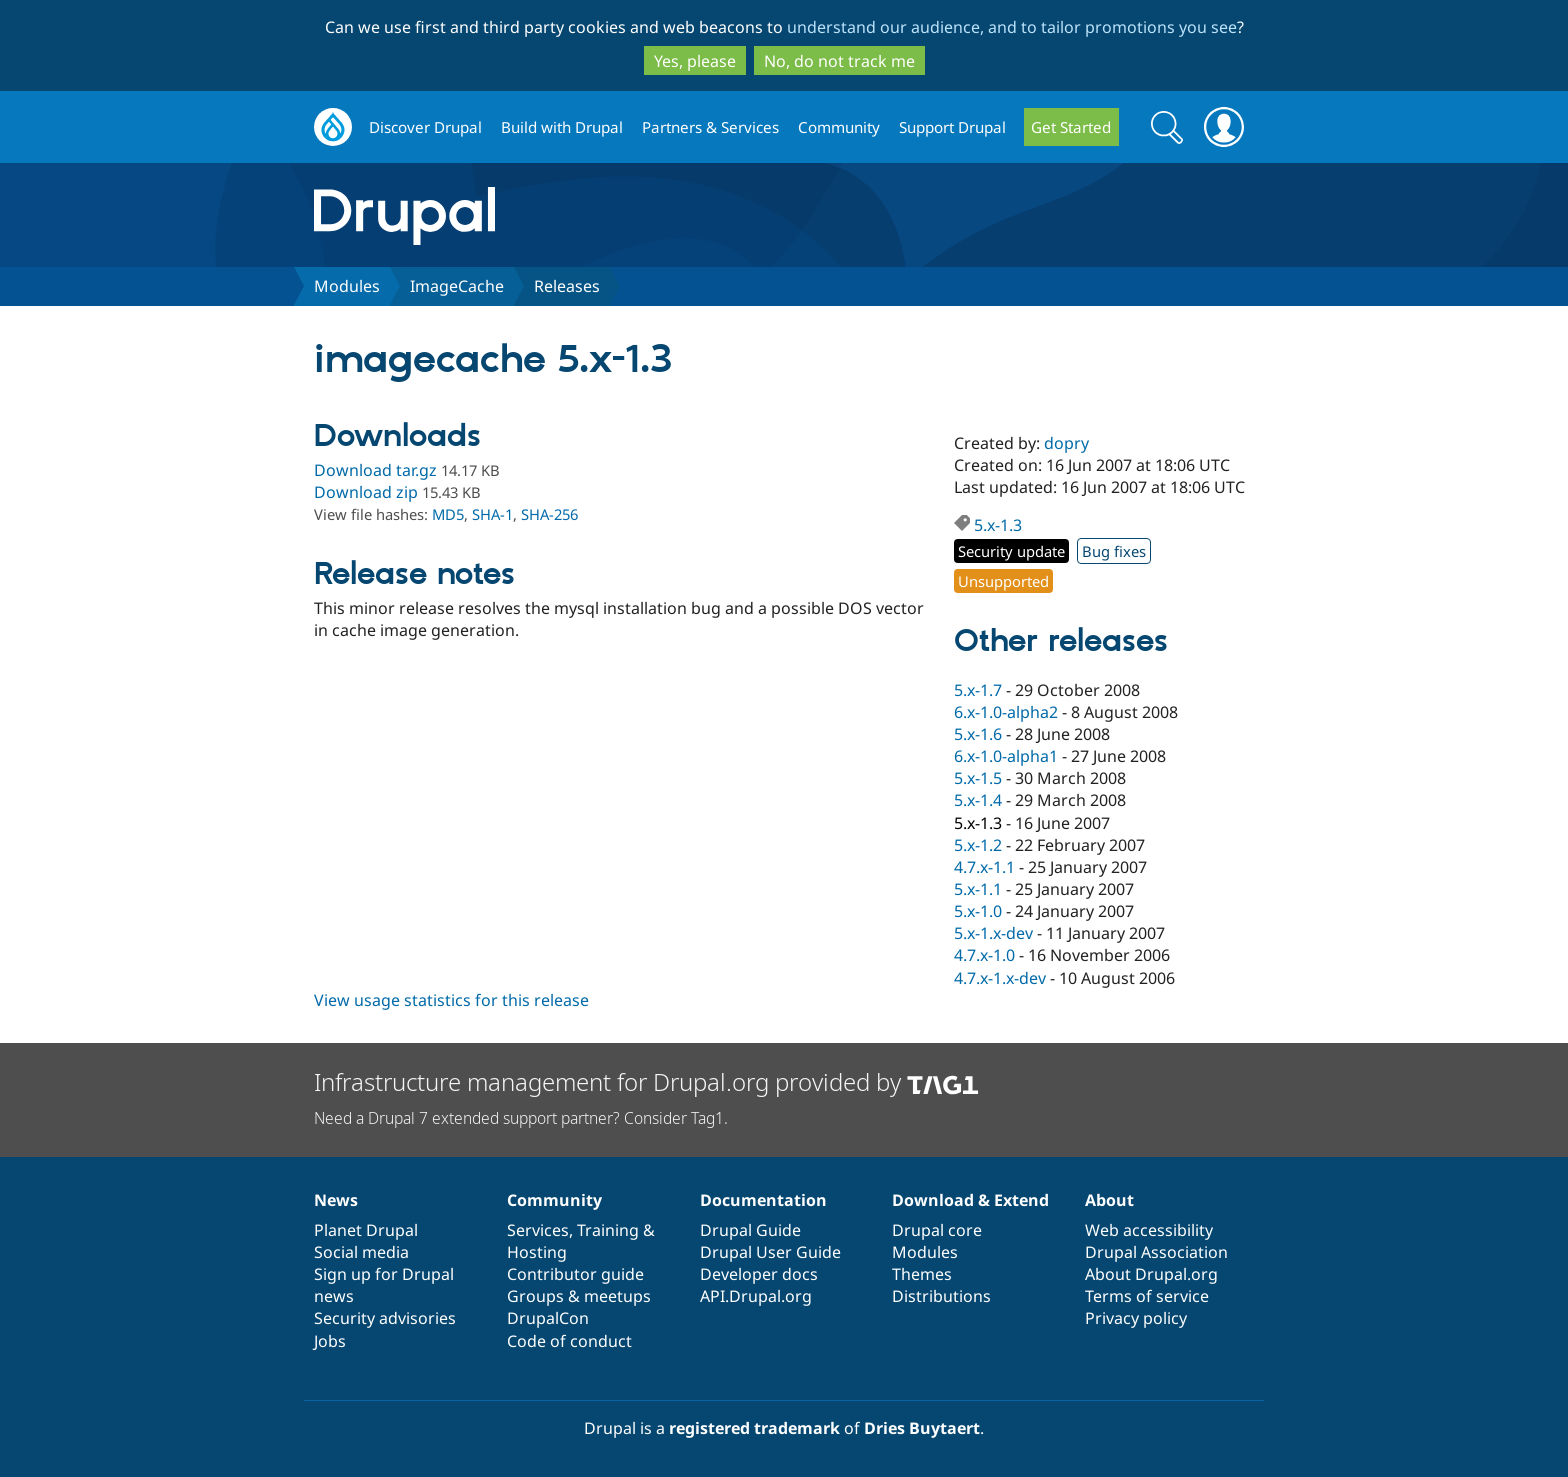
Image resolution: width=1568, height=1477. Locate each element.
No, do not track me (839, 61)
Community (839, 127)
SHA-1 (492, 514)
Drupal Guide (750, 1230)
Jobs (330, 1341)
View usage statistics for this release (451, 1000)
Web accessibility (1149, 1230)
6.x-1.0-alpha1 (1006, 756)
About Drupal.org (1151, 1274)
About (1109, 1200)
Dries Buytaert (922, 1428)
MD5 (448, 514)
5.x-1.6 (978, 734)
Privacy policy (1136, 1318)
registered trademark (754, 1428)
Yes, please (695, 61)
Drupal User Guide (770, 1252)
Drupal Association (1156, 1252)
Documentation (763, 1200)
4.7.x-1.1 (984, 867)
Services (538, 1230)
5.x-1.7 (978, 690)
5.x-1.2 (978, 845)
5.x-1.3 (998, 525)
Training (608, 1230)
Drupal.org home (333, 127)
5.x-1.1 (978, 889)
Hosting (537, 1252)
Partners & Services (710, 127)
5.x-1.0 (978, 911)
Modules (347, 286)
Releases (567, 286)
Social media (361, 1252)
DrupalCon (548, 1318)
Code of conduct (569, 1341)
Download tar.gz (375, 470)
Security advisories (385, 1318)
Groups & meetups (579, 1296)
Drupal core (937, 1230)
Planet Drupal (366, 1230)
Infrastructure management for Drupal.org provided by (646, 1081)
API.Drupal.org (756, 1296)
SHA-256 (549, 514)
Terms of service (1147, 1296)
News (336, 1200)
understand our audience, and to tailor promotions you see (1012, 27)
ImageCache (457, 286)
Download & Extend (970, 1200)
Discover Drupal (425, 127)
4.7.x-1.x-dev (1000, 978)
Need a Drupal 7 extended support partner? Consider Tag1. (521, 1118)
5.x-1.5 (978, 778)
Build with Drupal (562, 127)
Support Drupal (952, 127)
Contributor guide (575, 1274)
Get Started (1071, 127)
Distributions (941, 1296)
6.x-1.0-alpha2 (1006, 712)
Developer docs (759, 1274)
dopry (1066, 443)
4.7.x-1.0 (984, 955)
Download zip (366, 492)
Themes (922, 1274)
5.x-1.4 (978, 800)
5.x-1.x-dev (993, 933)
